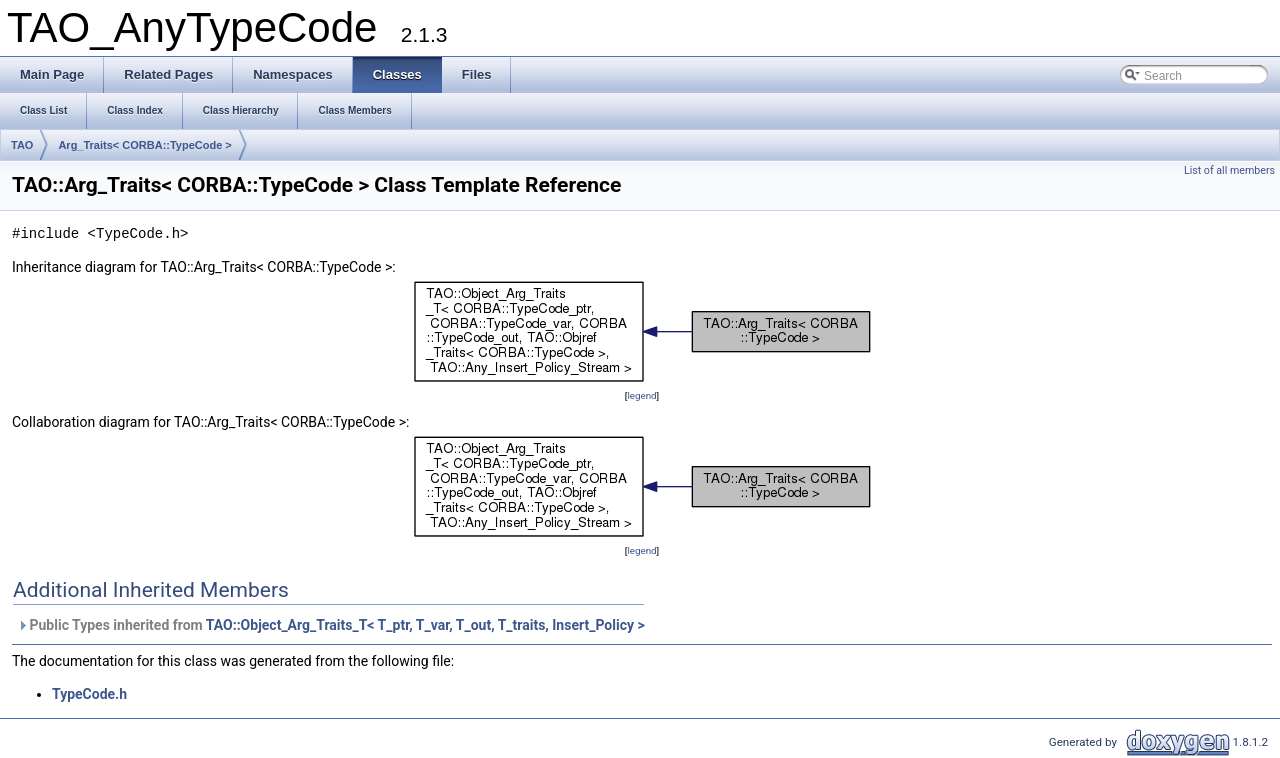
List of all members (1229, 170)
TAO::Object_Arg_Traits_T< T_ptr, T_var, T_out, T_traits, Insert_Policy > (425, 625)
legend (641, 395)
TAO (22, 145)
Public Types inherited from (331, 625)
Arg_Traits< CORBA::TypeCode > (144, 145)
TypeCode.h (89, 694)
